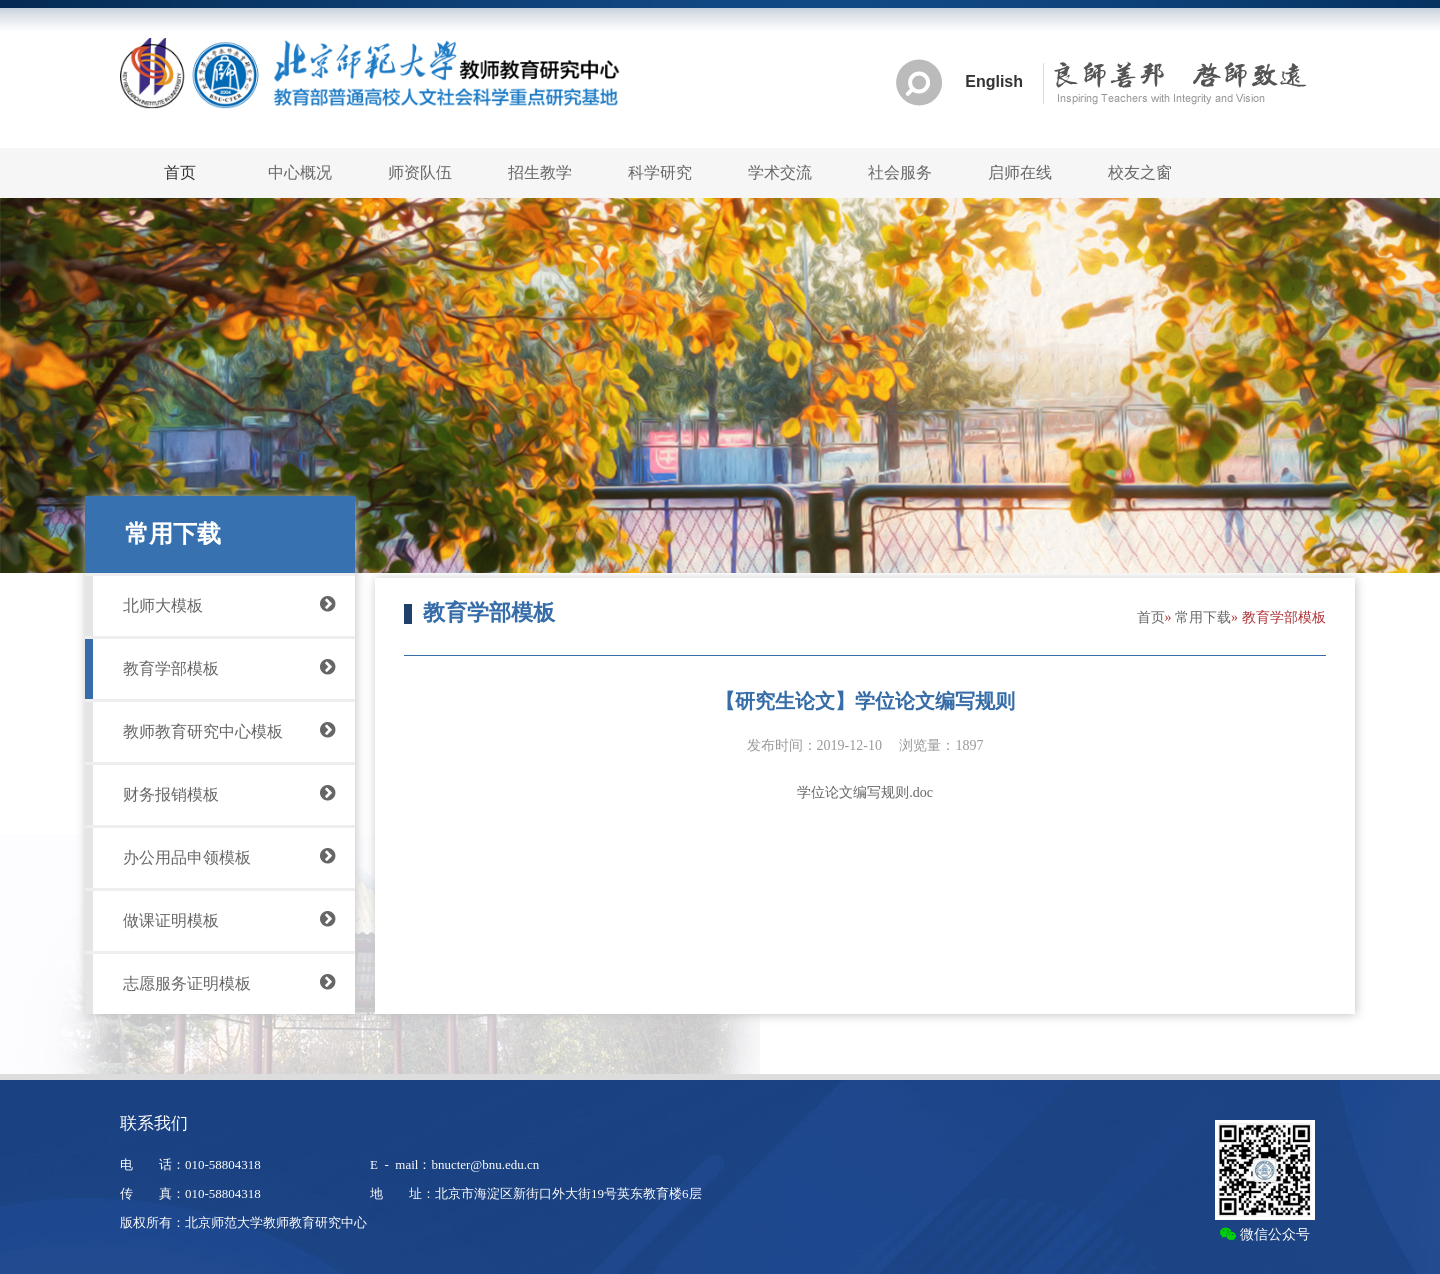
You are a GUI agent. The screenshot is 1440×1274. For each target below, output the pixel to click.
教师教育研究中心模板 (229, 730)
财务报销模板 (229, 793)
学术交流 (780, 172)
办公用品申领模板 (229, 856)
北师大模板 (229, 604)
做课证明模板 (229, 919)
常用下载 (1203, 617)
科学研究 (660, 172)
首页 (1151, 617)
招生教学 (540, 172)
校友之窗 (1140, 172)
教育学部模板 (229, 667)
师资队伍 (420, 172)
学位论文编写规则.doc (865, 792)
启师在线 (1020, 172)
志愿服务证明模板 (229, 982)
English (994, 82)
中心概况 (300, 172)
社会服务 (900, 172)
